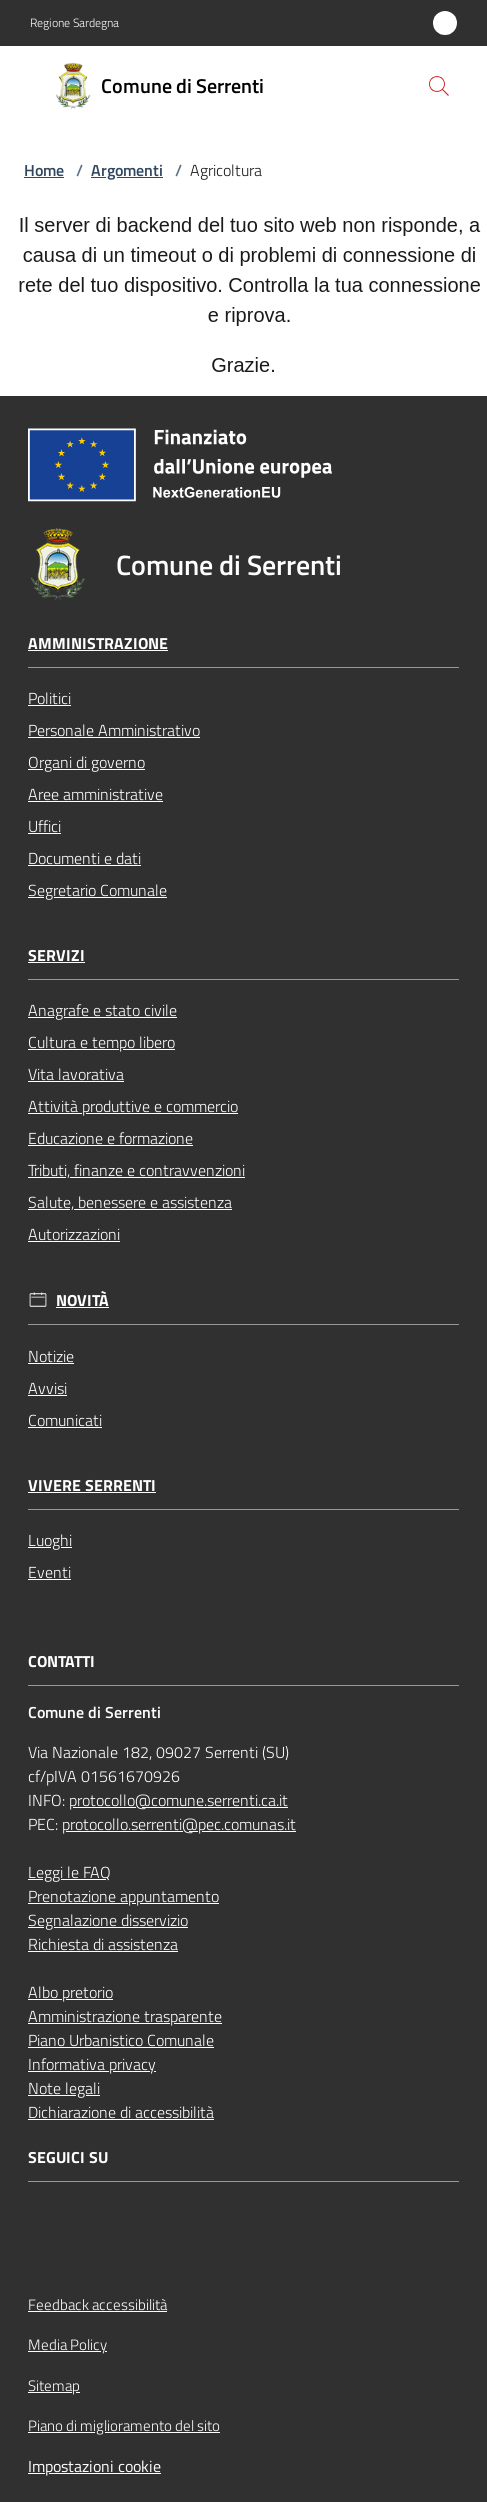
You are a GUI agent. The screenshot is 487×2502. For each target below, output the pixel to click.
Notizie (51, 1356)
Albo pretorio (70, 1992)
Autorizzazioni (74, 1234)
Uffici (44, 826)
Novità (82, 1300)
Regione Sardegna (74, 23)
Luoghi (50, 1540)
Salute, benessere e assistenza (130, 1202)
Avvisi (47, 1388)
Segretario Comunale (97, 890)
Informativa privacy (92, 2064)
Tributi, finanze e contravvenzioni (136, 1170)
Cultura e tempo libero (101, 1042)
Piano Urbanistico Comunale (121, 2040)
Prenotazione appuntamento (123, 1896)
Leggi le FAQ (69, 1872)
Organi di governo (86, 762)
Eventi (49, 1572)
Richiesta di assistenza (103, 1944)
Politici (49, 698)
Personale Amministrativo (114, 730)
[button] (439, 86)
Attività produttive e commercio (133, 1106)
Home (44, 170)
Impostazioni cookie (94, 2466)
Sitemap (54, 2385)
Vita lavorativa (76, 1074)
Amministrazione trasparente (125, 2016)
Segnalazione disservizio (108, 1920)
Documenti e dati (84, 858)
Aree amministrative (95, 794)
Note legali (64, 2088)
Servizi (56, 955)
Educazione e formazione (110, 1138)
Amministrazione (98, 643)
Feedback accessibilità (97, 2304)
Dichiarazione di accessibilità (121, 2112)
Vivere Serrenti (92, 1485)
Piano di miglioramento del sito (124, 2425)
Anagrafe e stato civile (102, 1010)
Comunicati (65, 1420)
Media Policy (67, 2344)
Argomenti (127, 170)
